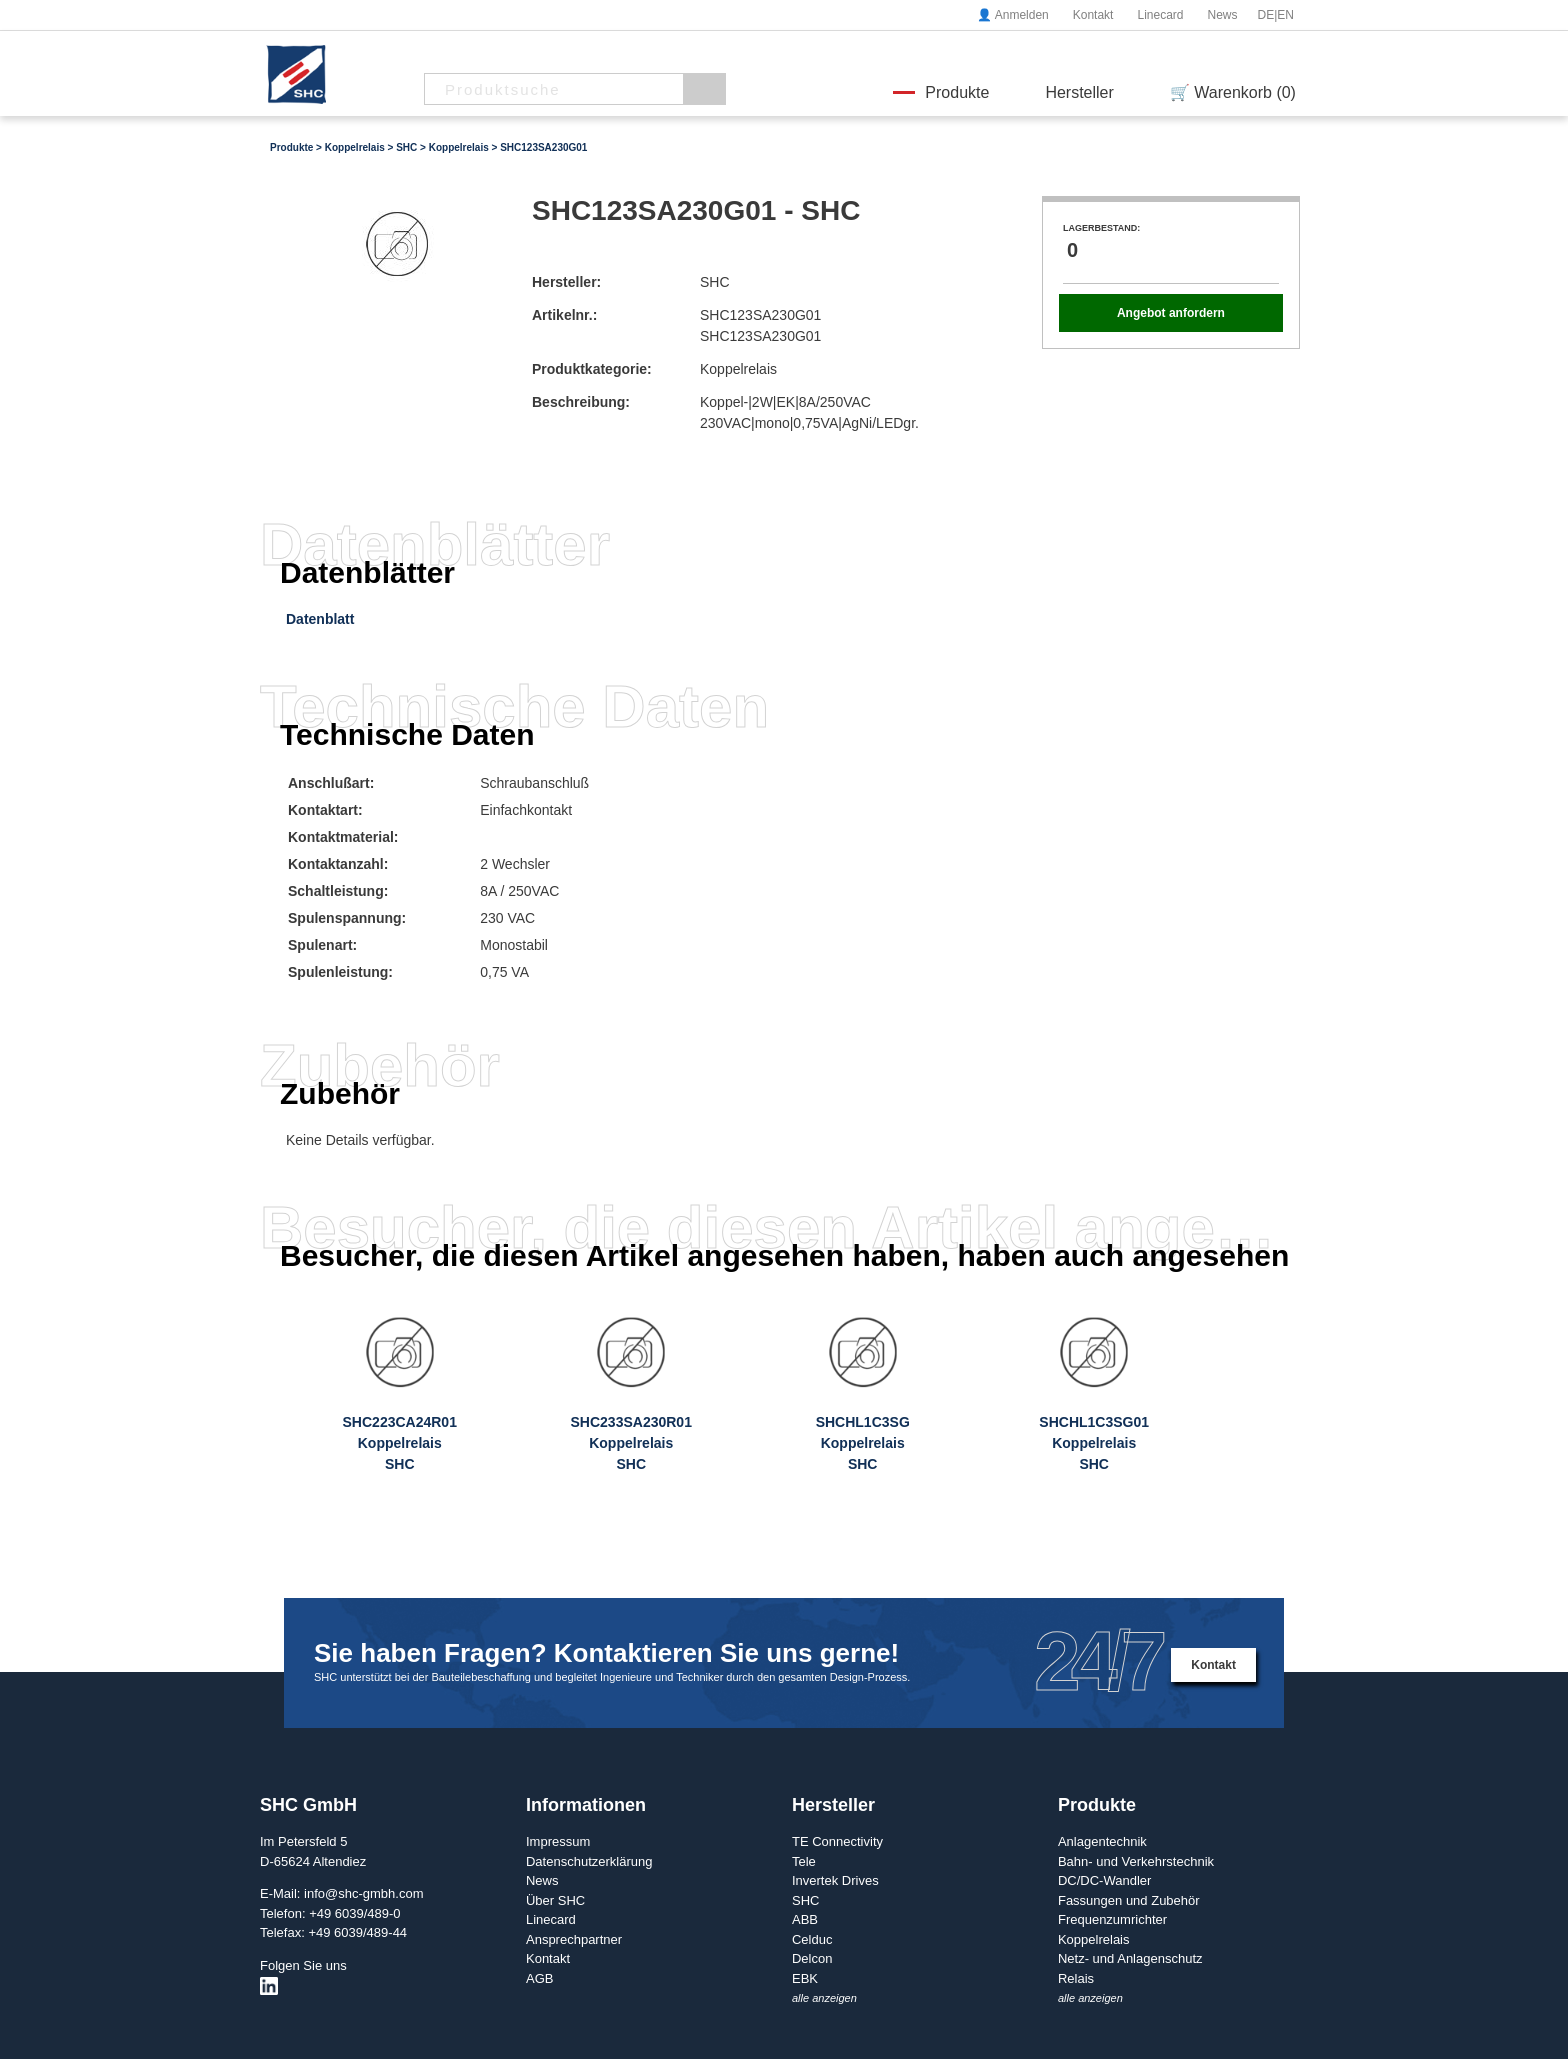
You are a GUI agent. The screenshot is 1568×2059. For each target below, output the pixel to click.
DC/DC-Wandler (1104, 1880)
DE (1266, 15)
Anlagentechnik (1102, 1841)
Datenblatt (320, 619)
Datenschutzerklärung (589, 1861)
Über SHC (555, 1900)
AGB (539, 1978)
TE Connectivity (837, 1841)
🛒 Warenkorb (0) (1233, 92)
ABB (805, 1919)
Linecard (1160, 15)
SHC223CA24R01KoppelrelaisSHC (400, 1443)
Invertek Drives (835, 1880)
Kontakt (1093, 15)
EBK (805, 1978)
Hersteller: (566, 282)
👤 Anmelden (1013, 15)
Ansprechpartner (574, 1939)
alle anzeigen (824, 1998)
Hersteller (1079, 92)
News (1222, 15)
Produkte (957, 92)
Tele (804, 1861)
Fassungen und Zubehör (1129, 1900)
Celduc (812, 1939)
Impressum (558, 1841)
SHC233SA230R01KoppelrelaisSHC (631, 1443)
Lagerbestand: (1101, 228)
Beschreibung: (581, 402)
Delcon (812, 1958)
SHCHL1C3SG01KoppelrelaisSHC (1094, 1443)
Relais (1076, 1978)
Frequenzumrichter (1112, 1919)
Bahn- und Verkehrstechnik (1136, 1861)
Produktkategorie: (592, 369)
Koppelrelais (355, 147)
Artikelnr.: (564, 315)
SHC (406, 147)
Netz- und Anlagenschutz (1130, 1958)
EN (1285, 15)
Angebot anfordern (1171, 313)
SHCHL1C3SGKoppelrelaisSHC (863, 1443)
